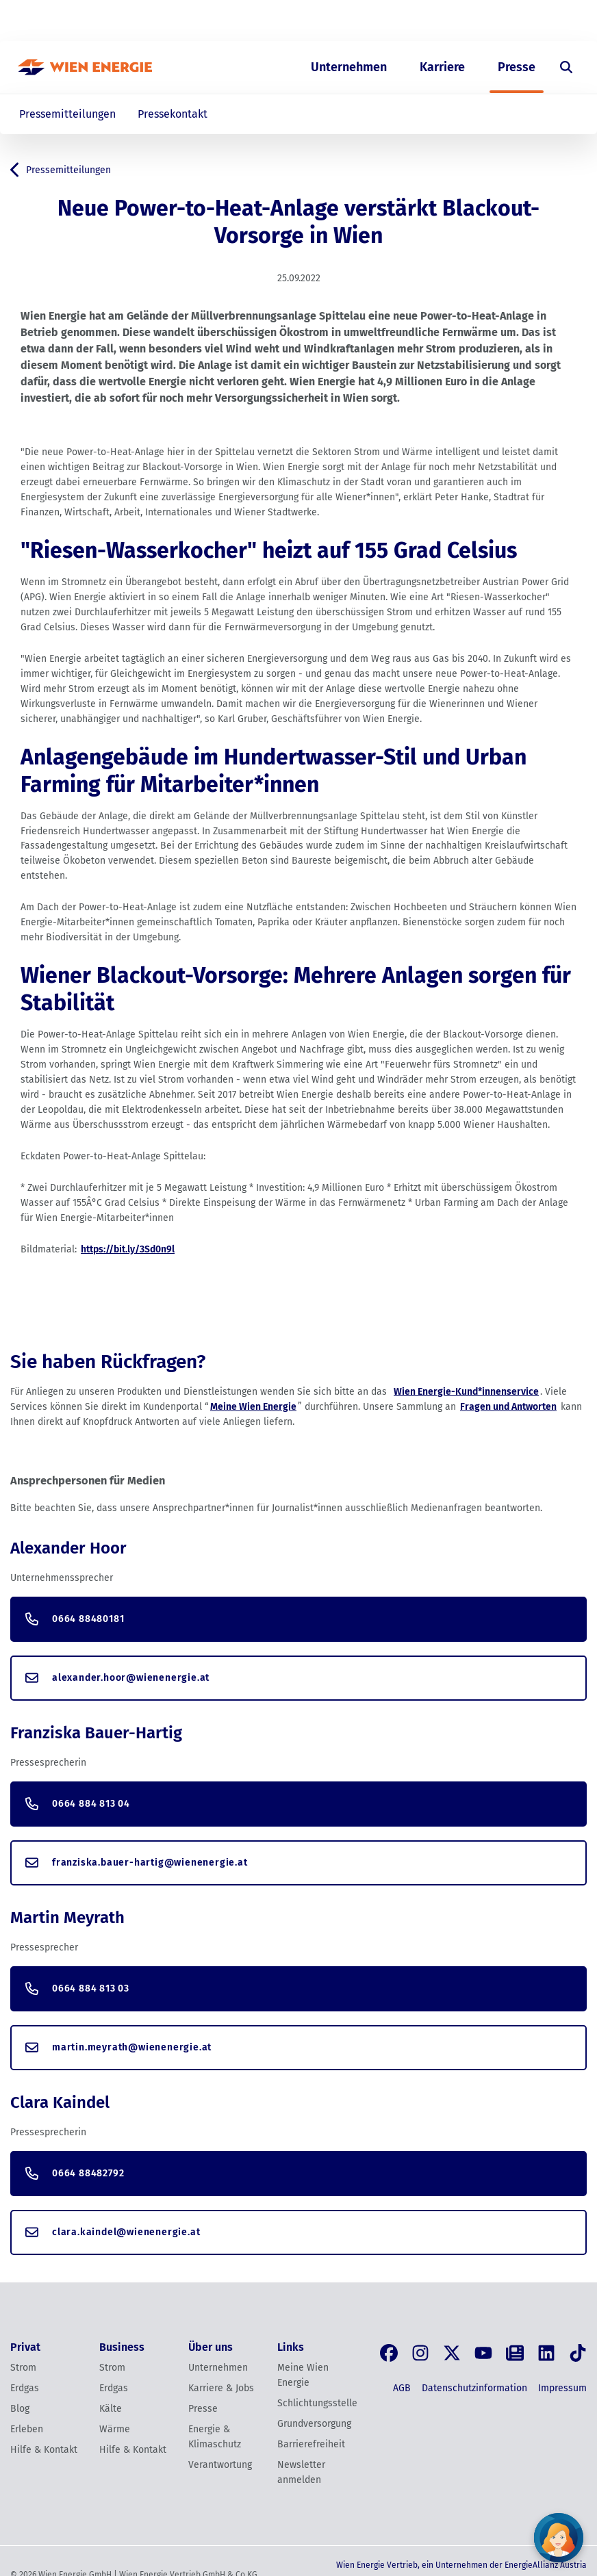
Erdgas (24, 2388)
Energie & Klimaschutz (214, 2436)
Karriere (442, 67)
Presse (516, 67)
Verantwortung (220, 2465)
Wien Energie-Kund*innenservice (466, 1392)
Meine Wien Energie (253, 1407)
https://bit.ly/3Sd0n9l (128, 1249)
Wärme (114, 2429)
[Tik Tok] (577, 2353)
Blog (19, 2408)
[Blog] (514, 2353)
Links (290, 2347)
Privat (327, 21)
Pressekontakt (172, 113)
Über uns (442, 21)
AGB (402, 2388)
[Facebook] (388, 2353)
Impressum (562, 2388)
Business (381, 21)
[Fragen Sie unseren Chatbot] (558, 2537)
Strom (23, 2367)
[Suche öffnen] (566, 67)
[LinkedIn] (546, 2353)
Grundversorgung (313, 2424)
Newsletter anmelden (301, 2472)
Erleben (26, 2429)
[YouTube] (483, 2353)
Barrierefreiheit (311, 2444)
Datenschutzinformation (474, 2388)
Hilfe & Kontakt (43, 2450)
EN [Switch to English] (512, 21)
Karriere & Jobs (221, 2388)
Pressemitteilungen (67, 113)
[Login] (557, 21)
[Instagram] (420, 2353)
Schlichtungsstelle (313, 2403)
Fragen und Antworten (508, 1407)
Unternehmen (349, 67)
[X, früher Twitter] (451, 2353)
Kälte (110, 2408)
